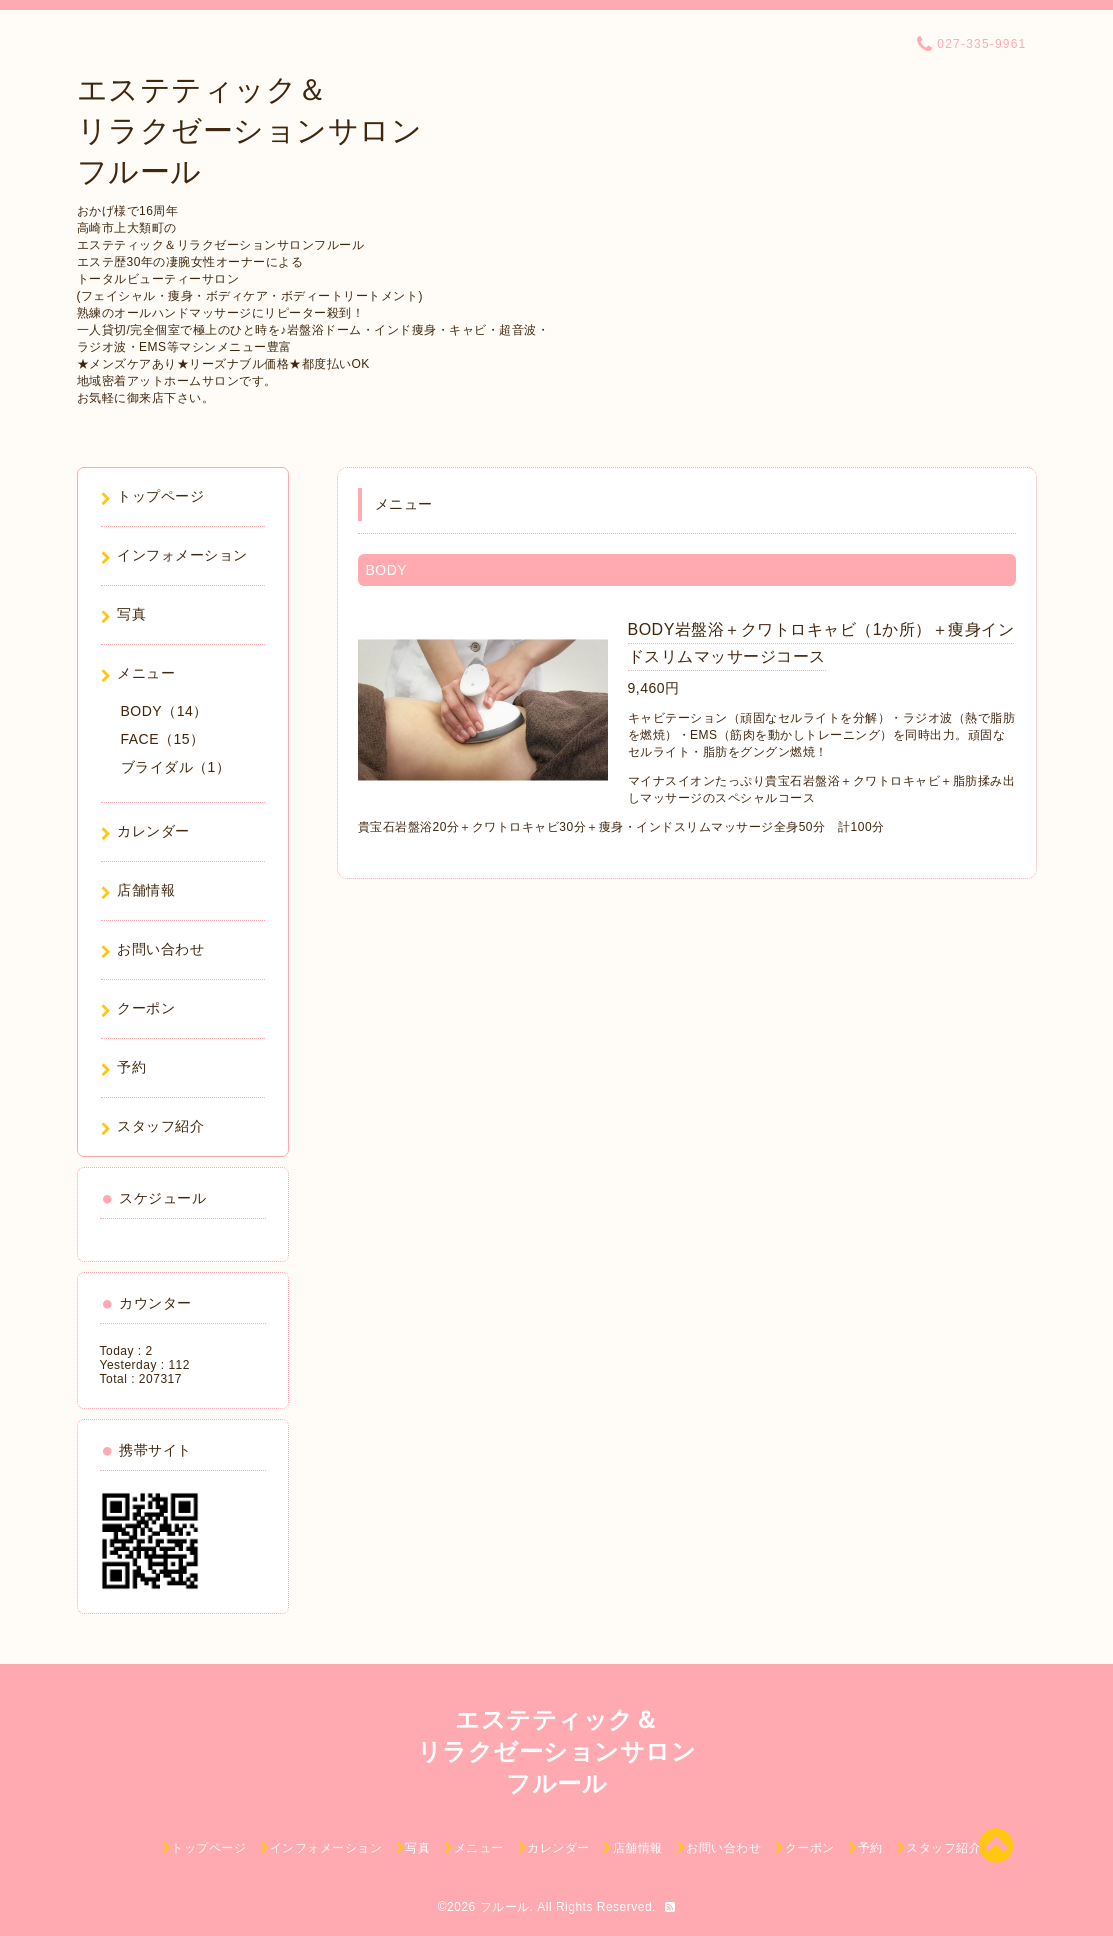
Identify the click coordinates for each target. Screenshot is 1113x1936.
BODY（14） (164, 711)
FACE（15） (163, 739)
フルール (505, 1907)
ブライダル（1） (176, 767)
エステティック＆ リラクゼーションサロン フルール (250, 130)
